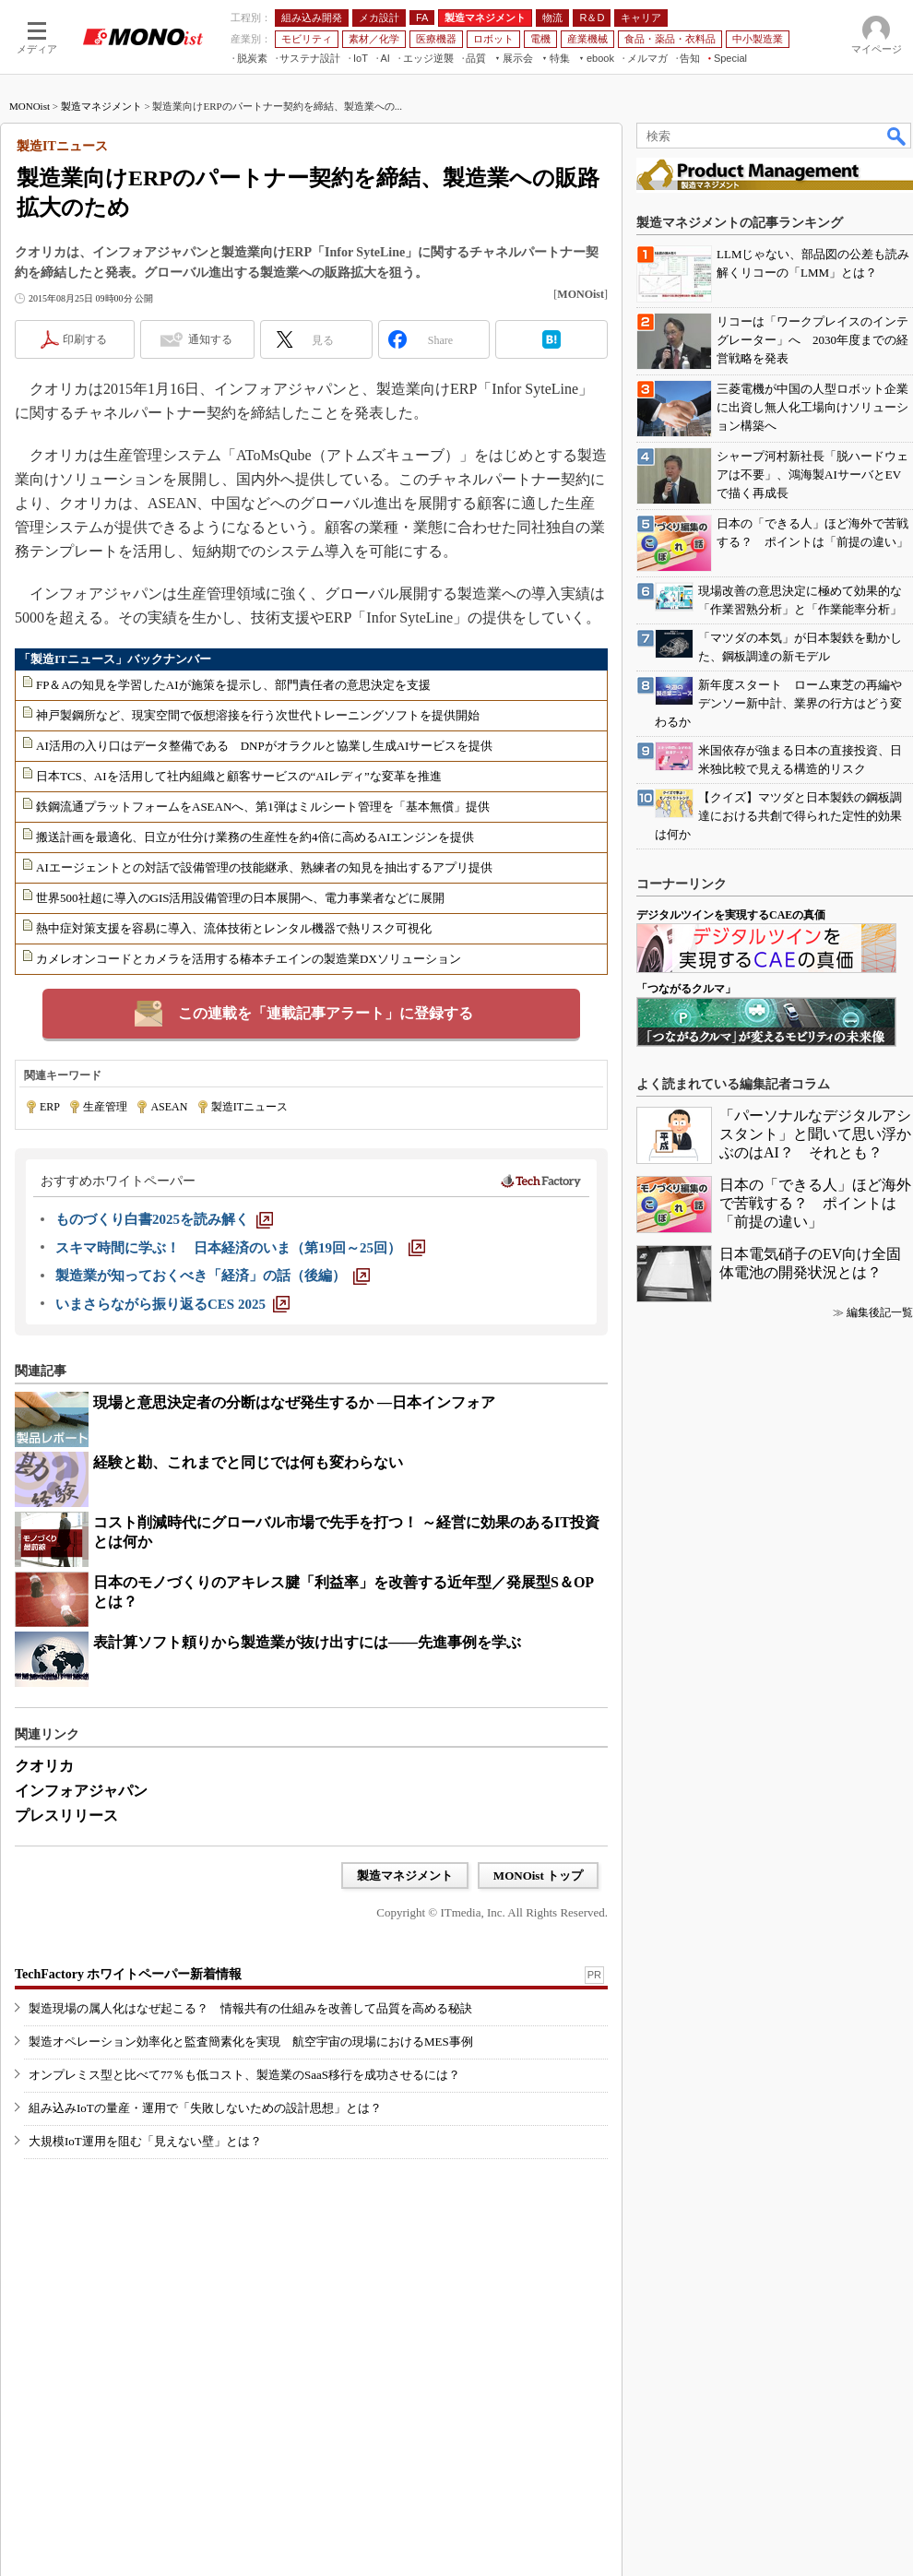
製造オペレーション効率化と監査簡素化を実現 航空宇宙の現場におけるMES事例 (251, 2041)
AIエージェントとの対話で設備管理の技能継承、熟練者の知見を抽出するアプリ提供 (264, 867)
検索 (897, 135)
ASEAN (168, 1106)
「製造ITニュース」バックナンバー (114, 659)
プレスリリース (66, 1815)
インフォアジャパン (81, 1790)
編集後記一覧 (880, 1312)
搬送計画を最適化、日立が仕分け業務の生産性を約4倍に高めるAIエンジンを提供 (255, 837)
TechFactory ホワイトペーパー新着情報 (128, 1974)
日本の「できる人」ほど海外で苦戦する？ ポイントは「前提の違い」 (815, 1203)
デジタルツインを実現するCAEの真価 (730, 914)
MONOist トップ (538, 1875)
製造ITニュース (249, 1106)
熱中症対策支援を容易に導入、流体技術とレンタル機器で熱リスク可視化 (234, 928)
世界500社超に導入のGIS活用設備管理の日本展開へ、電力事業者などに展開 (240, 898)
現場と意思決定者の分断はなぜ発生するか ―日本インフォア (294, 1402)
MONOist (29, 106)
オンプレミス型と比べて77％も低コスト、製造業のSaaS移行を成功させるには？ (244, 2075)
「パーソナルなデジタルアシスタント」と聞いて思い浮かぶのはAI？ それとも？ (815, 1134)
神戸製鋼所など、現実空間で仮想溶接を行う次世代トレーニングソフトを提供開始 (258, 715)
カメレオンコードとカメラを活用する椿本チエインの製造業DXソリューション (248, 959)
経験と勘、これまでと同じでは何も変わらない (248, 1462)
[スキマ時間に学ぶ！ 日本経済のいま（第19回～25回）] (240, 1248)
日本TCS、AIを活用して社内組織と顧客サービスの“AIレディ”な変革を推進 (239, 776)
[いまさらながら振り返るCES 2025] (172, 1304)
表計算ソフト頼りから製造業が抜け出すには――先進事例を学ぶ (307, 1642)
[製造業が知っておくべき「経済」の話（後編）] (212, 1275)
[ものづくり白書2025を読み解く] (164, 1219)
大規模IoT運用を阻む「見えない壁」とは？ (145, 2141)
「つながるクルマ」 (686, 988)
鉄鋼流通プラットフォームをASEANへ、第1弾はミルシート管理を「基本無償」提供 (263, 806)
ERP (50, 1106)
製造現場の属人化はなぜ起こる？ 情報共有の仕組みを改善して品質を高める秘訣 (250, 2008)
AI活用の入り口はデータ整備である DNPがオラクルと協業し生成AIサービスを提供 (264, 746)
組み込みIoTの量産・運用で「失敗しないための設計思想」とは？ (205, 2108)
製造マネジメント (101, 106)
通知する (210, 339)
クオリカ (44, 1766)
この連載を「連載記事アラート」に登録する (325, 1013)
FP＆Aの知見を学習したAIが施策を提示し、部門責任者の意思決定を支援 (233, 685)
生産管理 (105, 1106)
